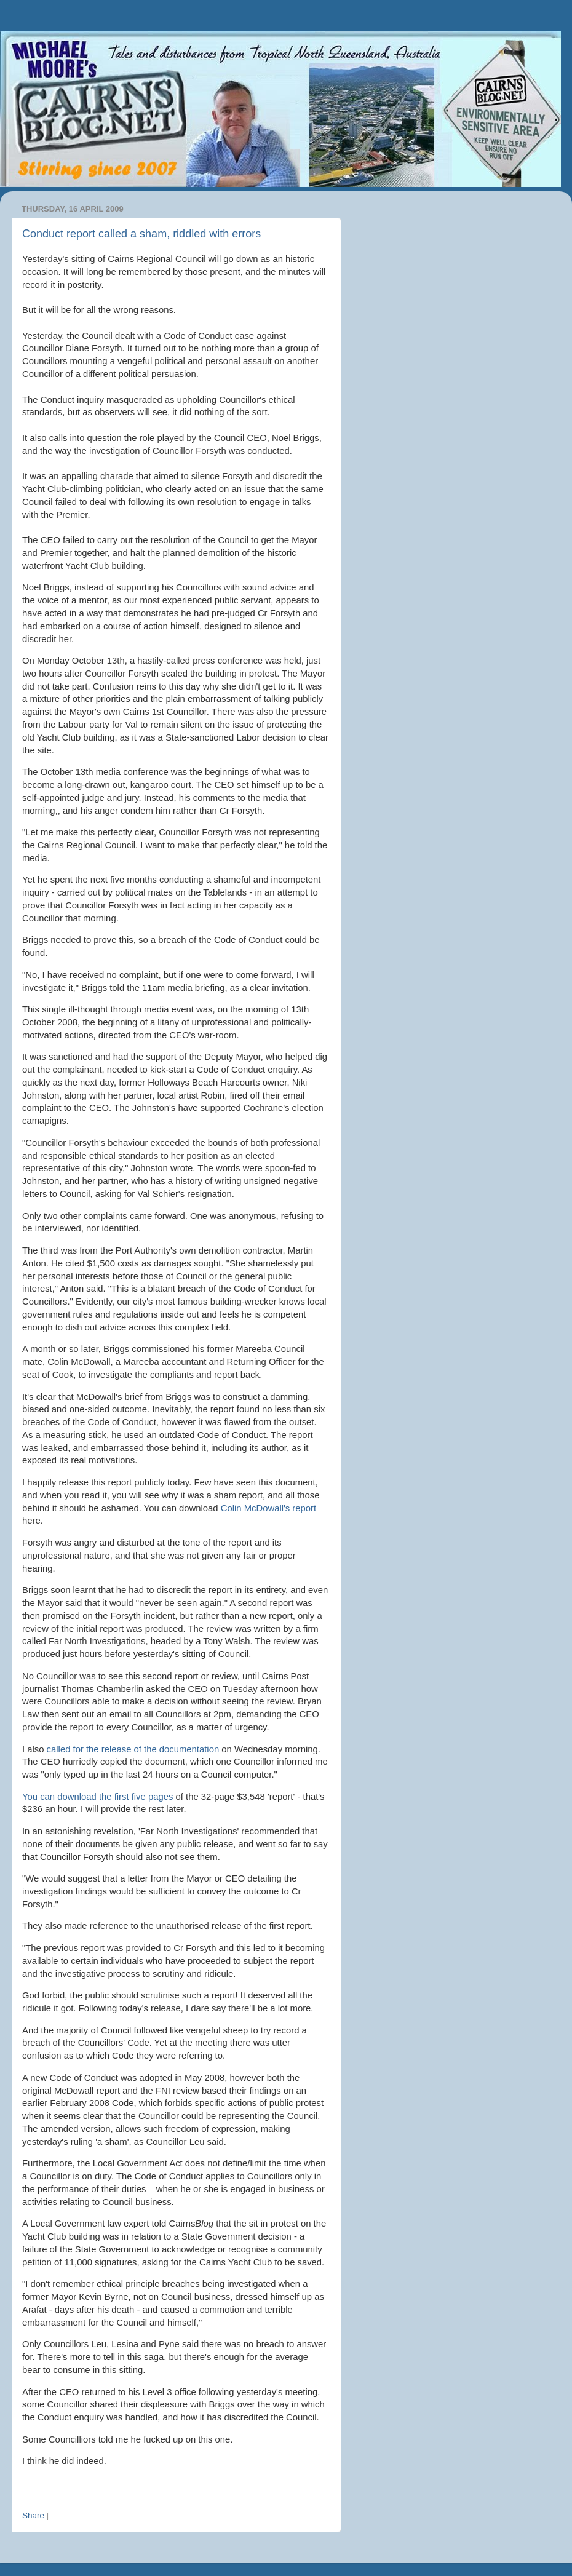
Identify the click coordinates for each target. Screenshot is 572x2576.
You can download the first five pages (97, 1797)
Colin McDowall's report (268, 1508)
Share (33, 2515)
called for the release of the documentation (133, 1749)
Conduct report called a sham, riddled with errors (141, 234)
